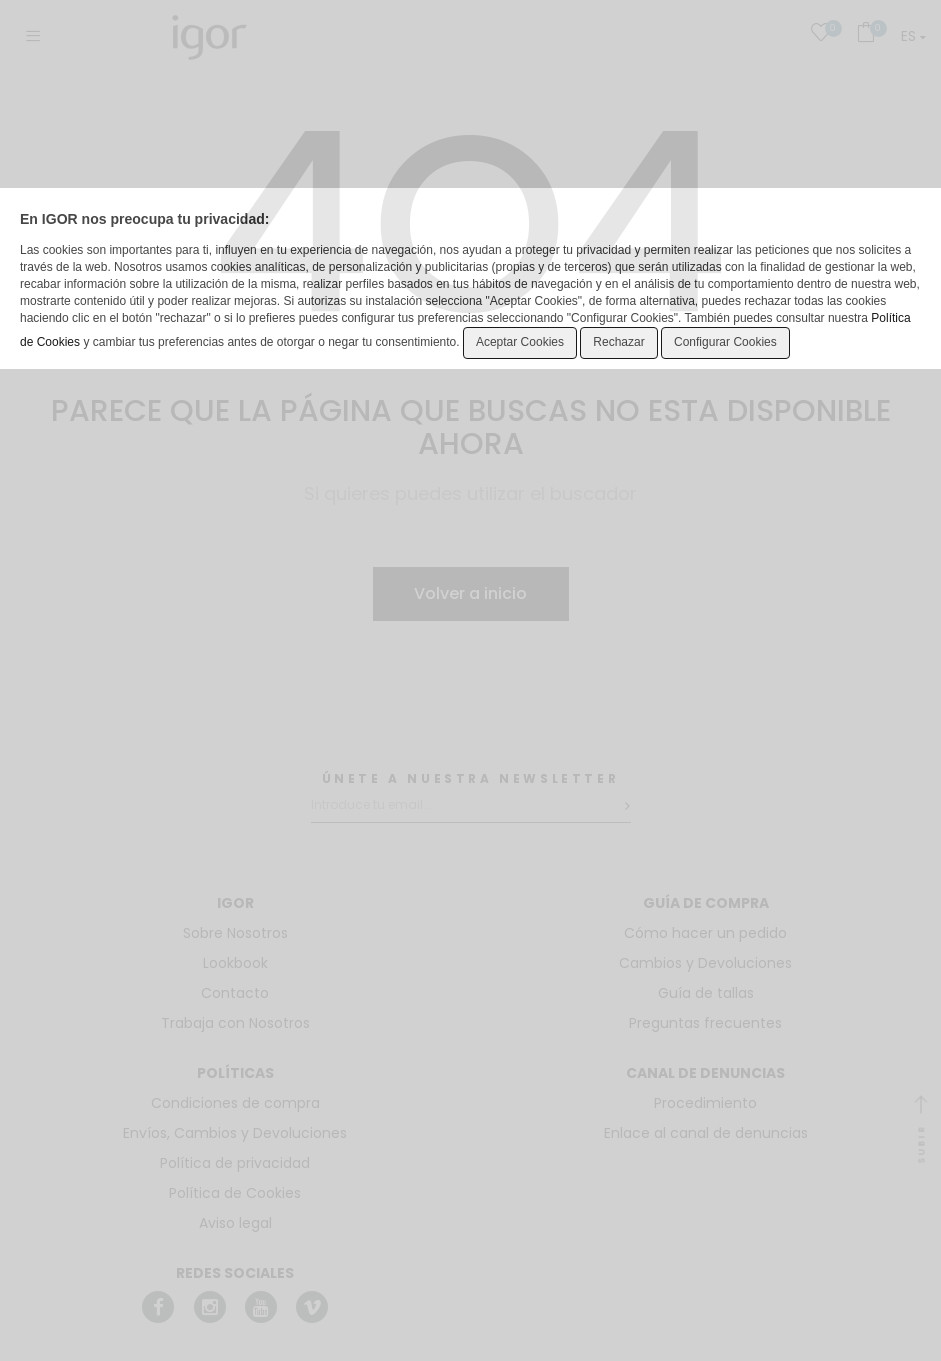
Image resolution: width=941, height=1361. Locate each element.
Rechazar (618, 342)
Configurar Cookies (725, 342)
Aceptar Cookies (520, 342)
